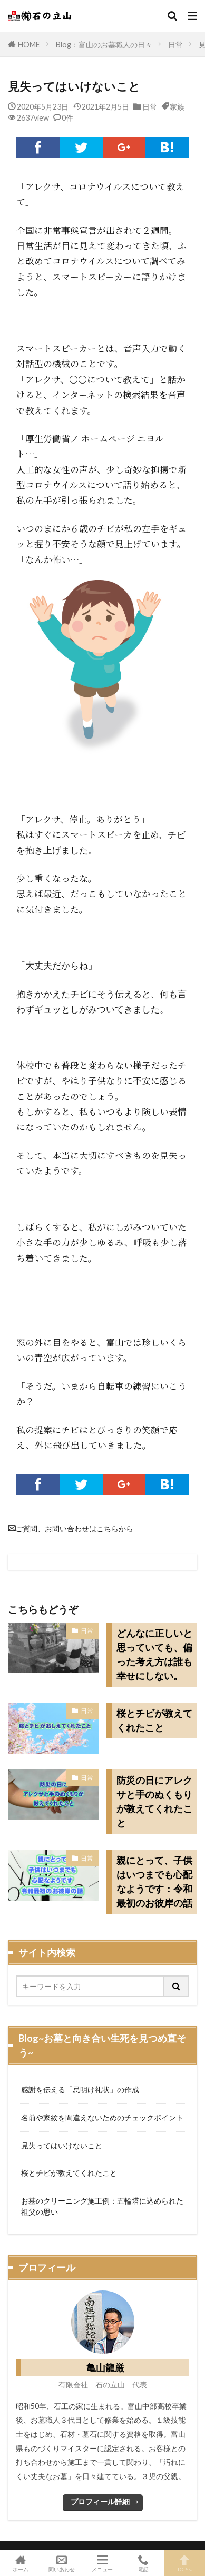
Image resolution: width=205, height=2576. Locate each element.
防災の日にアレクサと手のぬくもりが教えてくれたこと (154, 1801)
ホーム (20, 2563)
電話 (143, 2563)
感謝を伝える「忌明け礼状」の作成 (80, 2089)
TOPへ (184, 2563)
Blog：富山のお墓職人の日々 (104, 44)
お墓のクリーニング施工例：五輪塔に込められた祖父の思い (102, 2206)
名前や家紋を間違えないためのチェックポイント (102, 2117)
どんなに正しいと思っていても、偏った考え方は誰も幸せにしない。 (154, 1654)
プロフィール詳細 (100, 2501)
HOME (29, 44)
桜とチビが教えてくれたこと (154, 1720)
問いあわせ (61, 2563)
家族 (177, 106)
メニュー (102, 2563)
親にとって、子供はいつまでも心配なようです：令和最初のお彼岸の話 (154, 1881)
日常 (175, 44)
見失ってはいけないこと (61, 2145)
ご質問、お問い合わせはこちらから (74, 1528)
